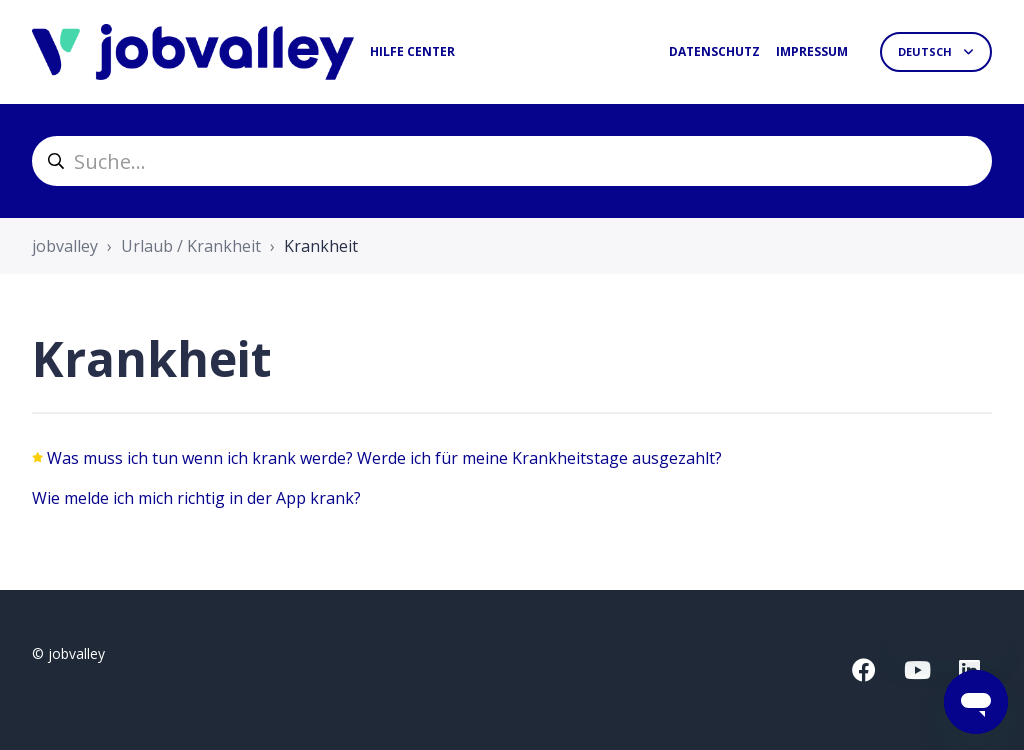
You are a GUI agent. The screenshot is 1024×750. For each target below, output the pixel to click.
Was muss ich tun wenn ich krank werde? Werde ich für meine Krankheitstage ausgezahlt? (384, 458)
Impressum (812, 51)
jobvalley (65, 246)
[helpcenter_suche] (512, 161)
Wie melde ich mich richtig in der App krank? (196, 498)
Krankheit (321, 246)
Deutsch (926, 51)
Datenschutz (714, 51)
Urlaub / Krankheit (191, 246)
